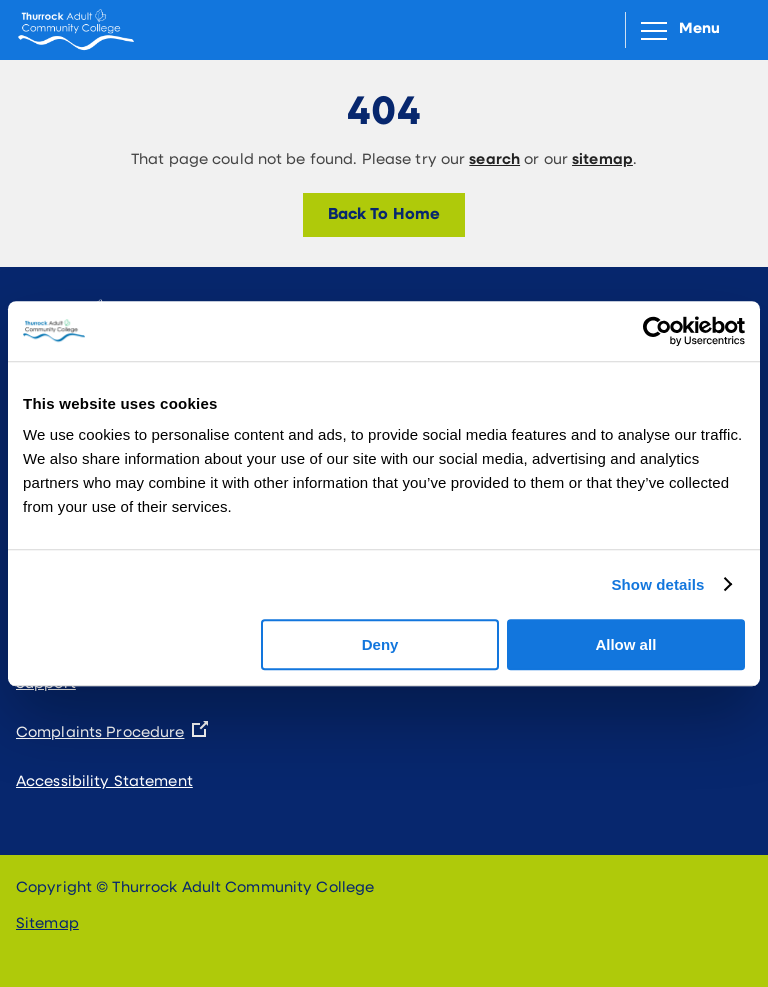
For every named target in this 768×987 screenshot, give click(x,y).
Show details (657, 584)
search (494, 160)
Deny (380, 644)
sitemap (602, 160)
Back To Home (384, 215)
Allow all (625, 644)
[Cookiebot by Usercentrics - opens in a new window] (657, 331)
